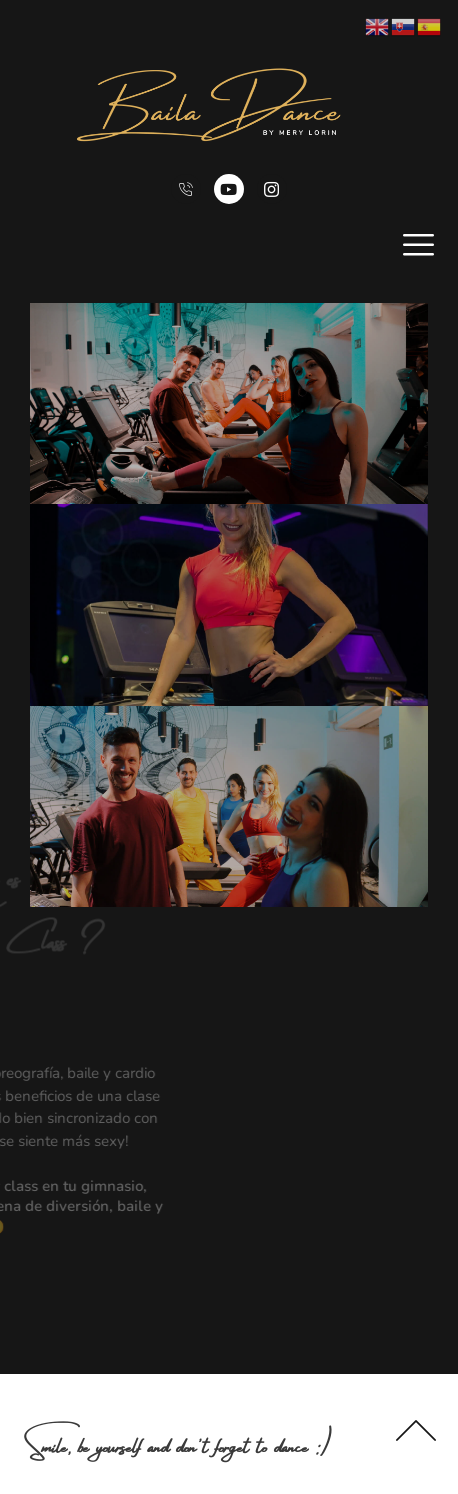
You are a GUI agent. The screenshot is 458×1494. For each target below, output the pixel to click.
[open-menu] (418, 245)
